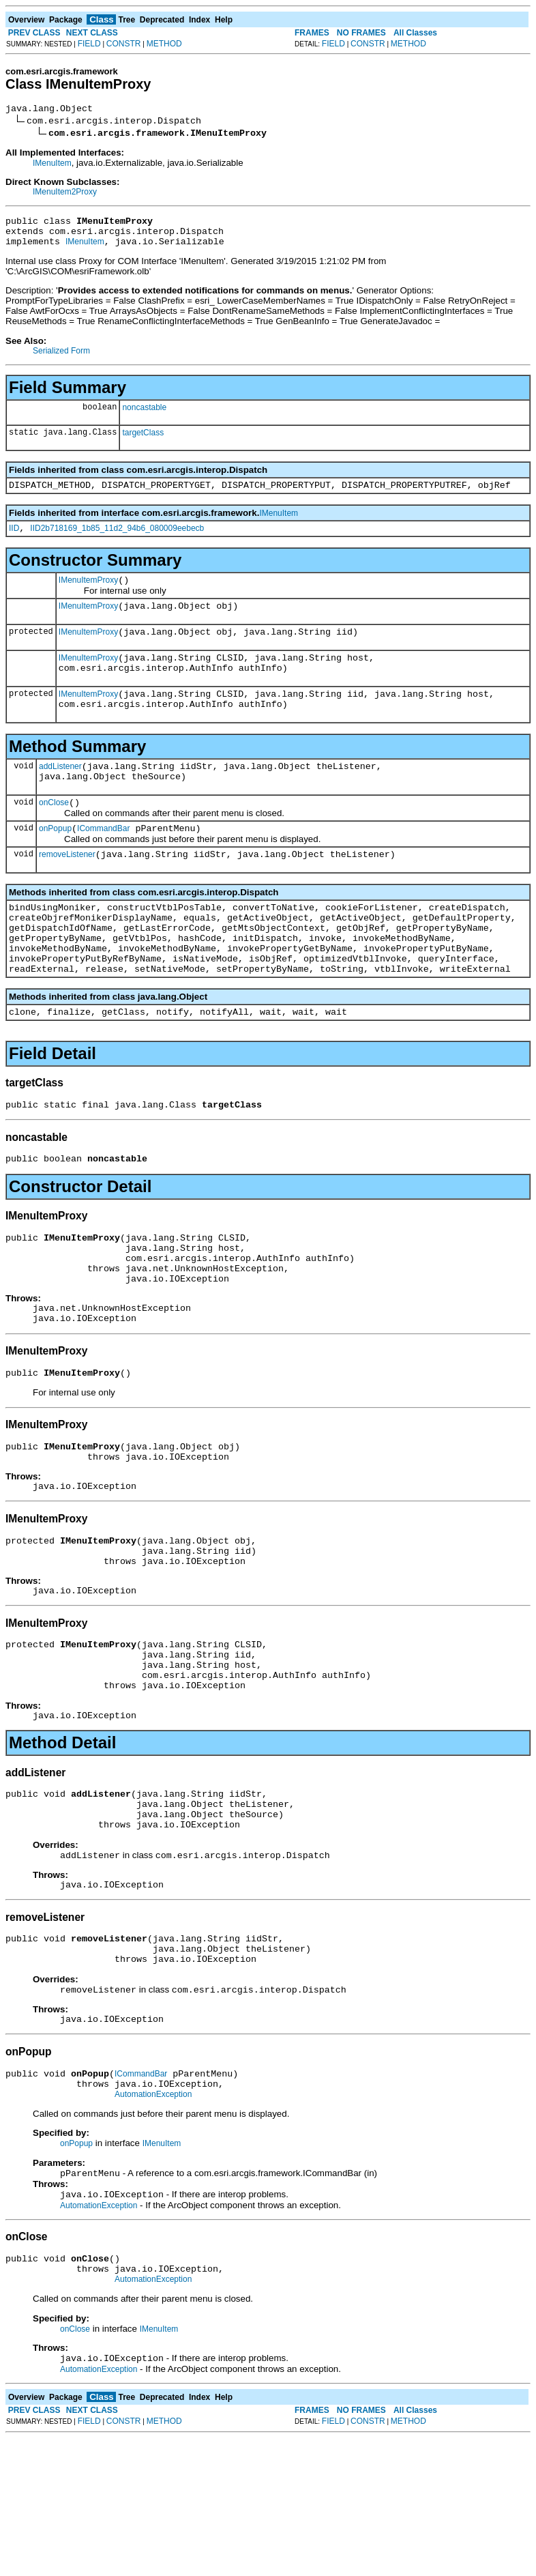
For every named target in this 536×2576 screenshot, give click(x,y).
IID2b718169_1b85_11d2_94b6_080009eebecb (117, 540)
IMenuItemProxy (88, 594)
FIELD (89, 43)
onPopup (55, 863)
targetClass (143, 441)
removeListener (67, 891)
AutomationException (153, 2222)
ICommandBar (103, 863)
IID (14, 540)
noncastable (144, 415)
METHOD (164, 43)
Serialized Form (61, 359)
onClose (54, 835)
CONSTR (123, 43)
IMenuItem (52, 165)
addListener (60, 795)
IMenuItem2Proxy (65, 194)
